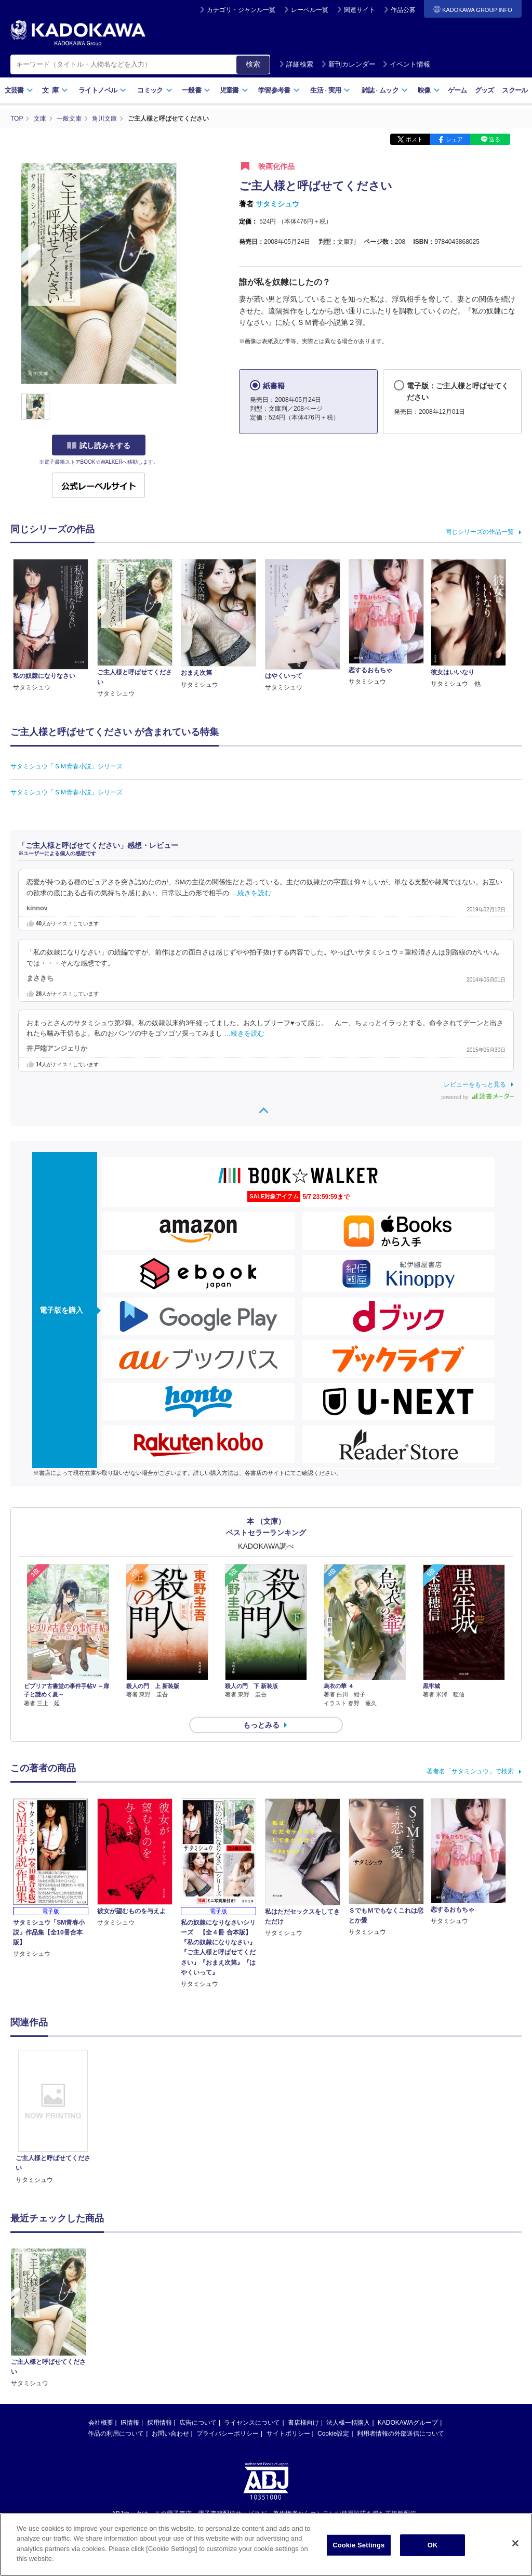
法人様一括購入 (348, 2315)
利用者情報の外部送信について (400, 2326)
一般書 (196, 90)
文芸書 (19, 90)
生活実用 (330, 90)
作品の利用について (116, 2326)
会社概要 (100, 2315)
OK (433, 2545)
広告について (198, 2315)
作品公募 (403, 10)
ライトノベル (102, 90)
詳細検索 (296, 64)
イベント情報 (406, 64)
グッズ (484, 90)
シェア (454, 139)
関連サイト (359, 10)
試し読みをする (98, 445)
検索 (253, 64)
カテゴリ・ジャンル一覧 (241, 10)
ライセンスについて (252, 2315)
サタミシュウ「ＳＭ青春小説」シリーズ (66, 766)
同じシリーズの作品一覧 (479, 531)
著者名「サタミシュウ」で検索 (470, 1771)
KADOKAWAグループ (408, 2315)
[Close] (515, 2543)
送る (494, 139)
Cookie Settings (358, 2545)
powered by (478, 1097)
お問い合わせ (170, 2326)
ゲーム (457, 90)
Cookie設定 (333, 2326)
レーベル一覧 (309, 10)
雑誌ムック (385, 90)
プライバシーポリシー (227, 2326)
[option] (53, 2117)
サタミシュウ (277, 204)
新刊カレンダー (348, 64)
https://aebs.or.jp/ (228, 2423)
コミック (154, 90)
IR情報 (130, 2315)
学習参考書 (279, 90)
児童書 (234, 90)
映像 (429, 90)
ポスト (414, 139)
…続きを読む (251, 893)
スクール (514, 90)
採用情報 (159, 2315)
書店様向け (303, 2315)
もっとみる (261, 1725)
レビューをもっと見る (475, 1084)
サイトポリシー (288, 2326)
